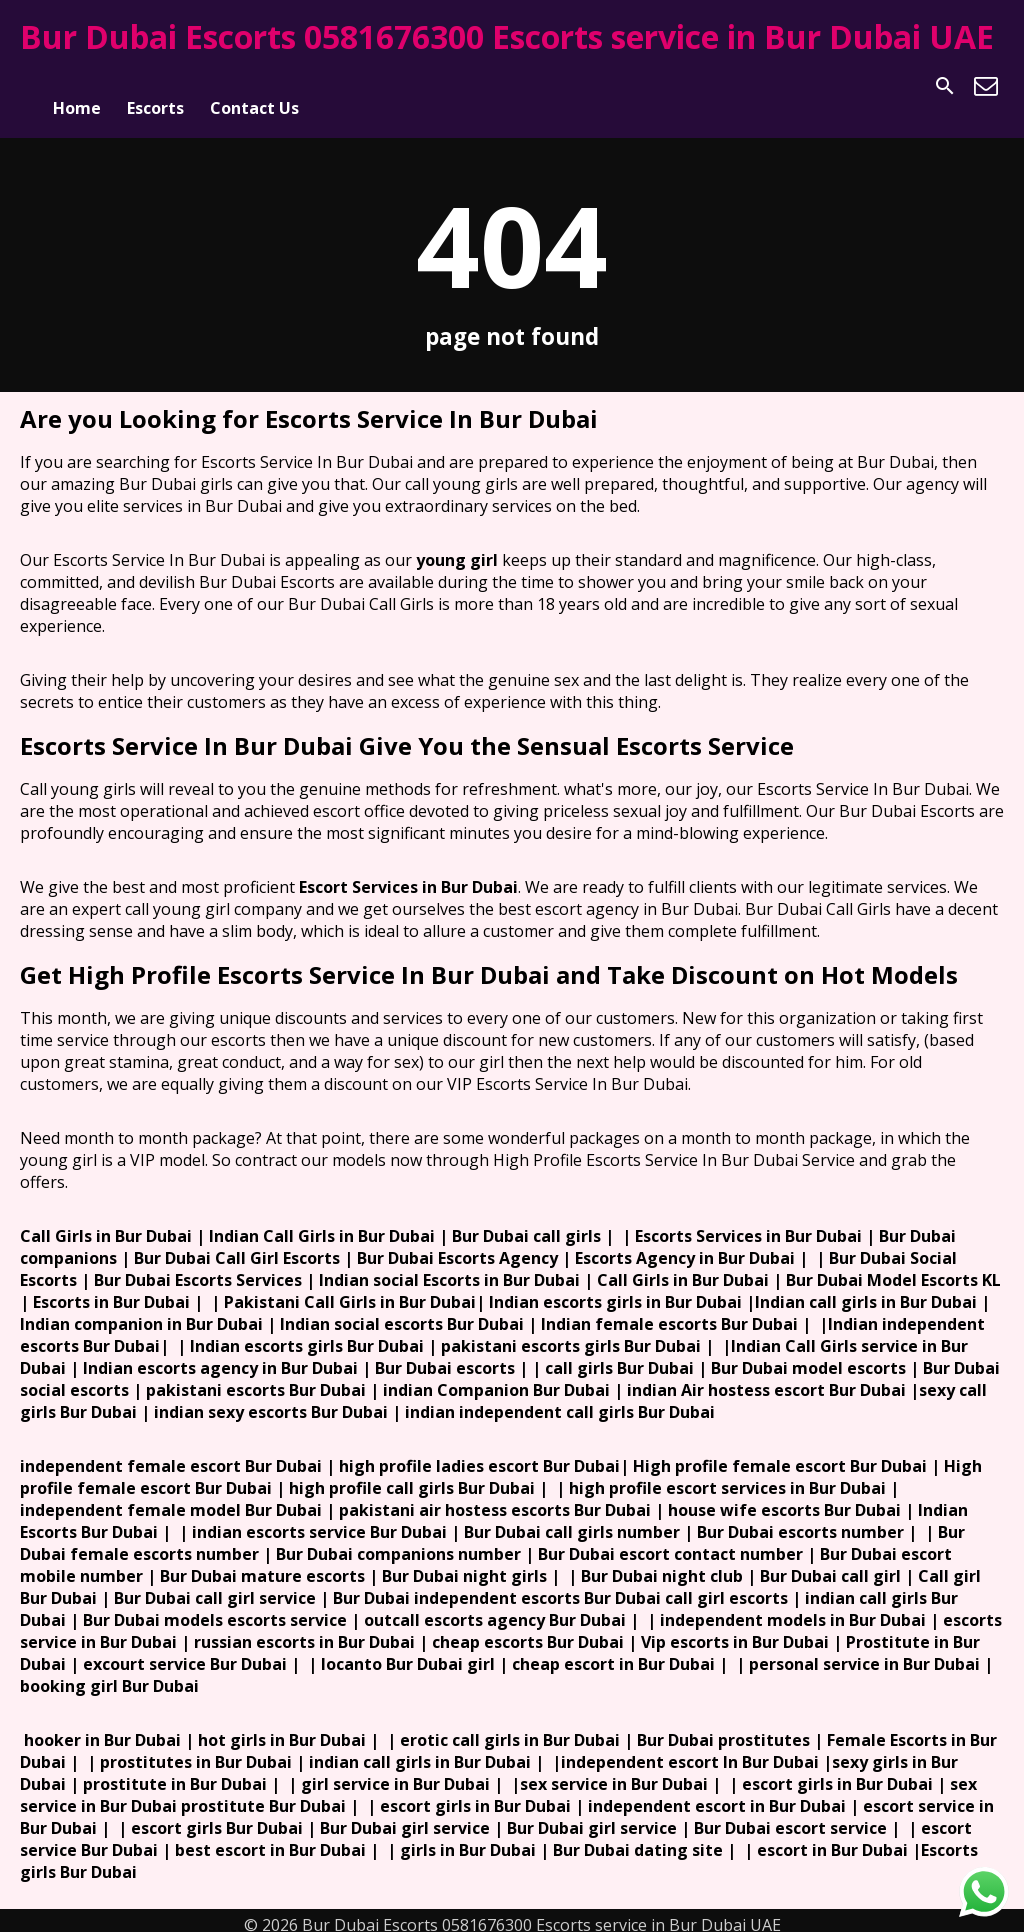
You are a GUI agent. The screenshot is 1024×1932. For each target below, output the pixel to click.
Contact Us (254, 86)
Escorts (155, 86)
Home (77, 86)
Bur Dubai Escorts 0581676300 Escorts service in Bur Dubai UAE (507, 36)
